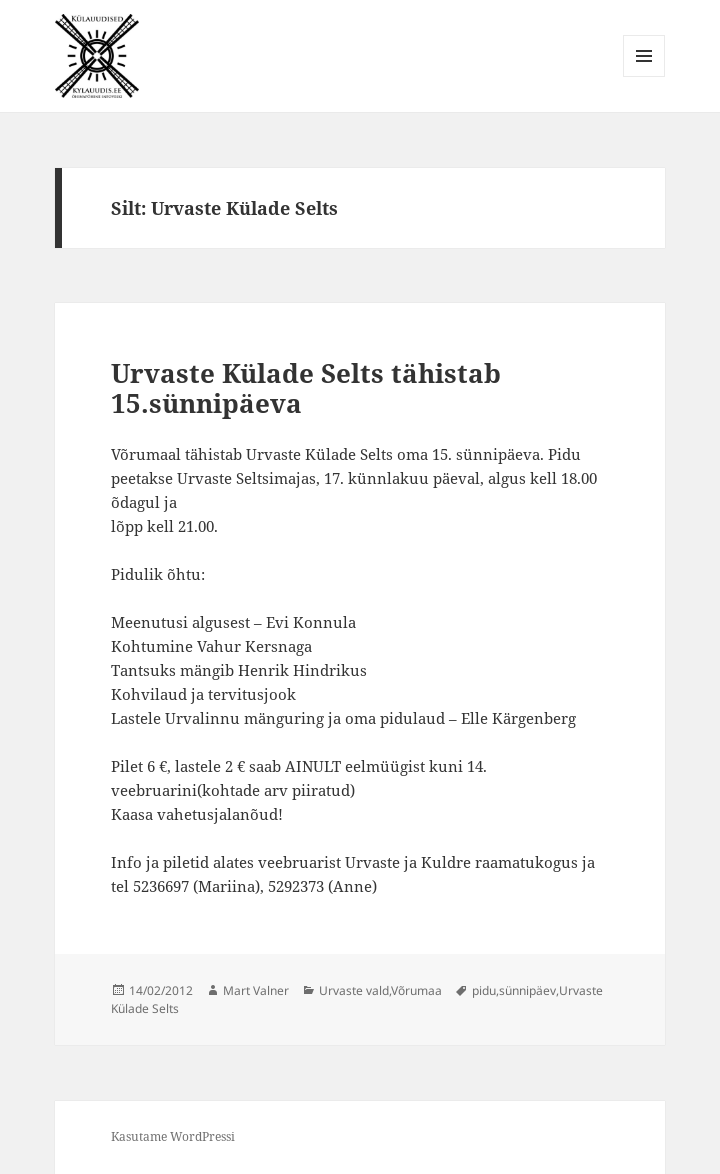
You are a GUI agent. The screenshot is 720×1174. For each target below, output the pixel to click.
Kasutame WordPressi (173, 1136)
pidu (484, 990)
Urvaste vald (354, 990)
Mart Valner (256, 990)
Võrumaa (416, 990)
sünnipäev (527, 990)
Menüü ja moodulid (644, 76)
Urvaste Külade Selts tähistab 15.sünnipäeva (306, 388)
